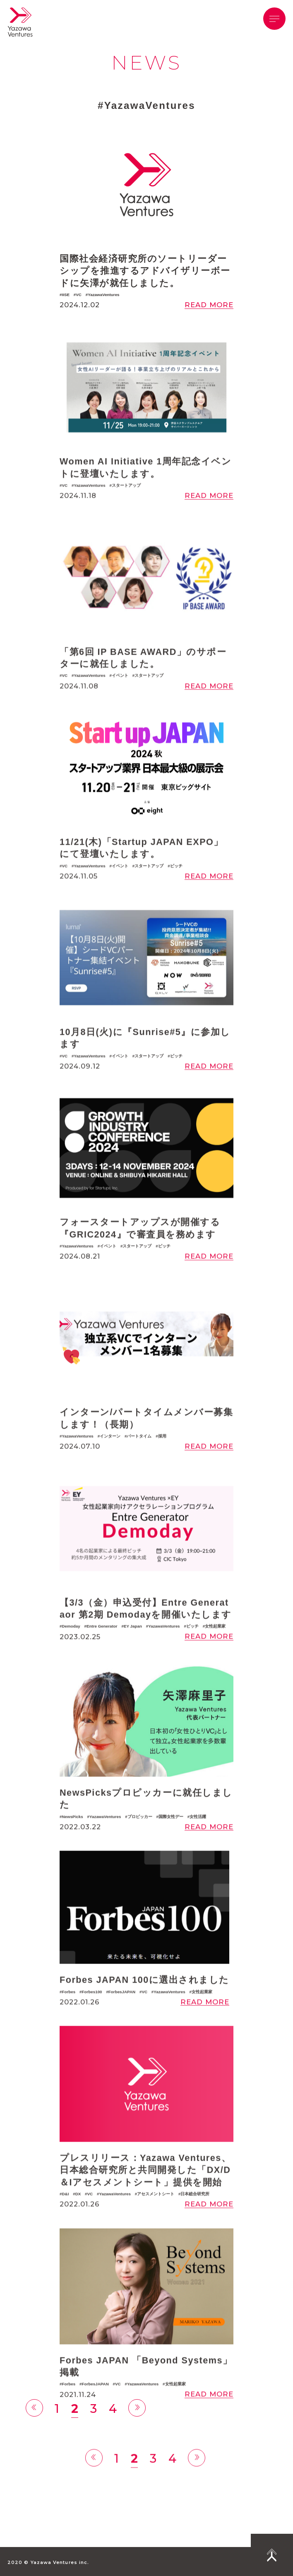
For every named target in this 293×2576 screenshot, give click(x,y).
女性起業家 (215, 1648)
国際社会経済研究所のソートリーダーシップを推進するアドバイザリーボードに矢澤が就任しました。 (145, 270)
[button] (274, 18)
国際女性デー (171, 1838)
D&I (65, 2215)
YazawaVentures (103, 294)
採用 (162, 1457)
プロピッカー (139, 1838)
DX (78, 2215)
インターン (110, 1457)
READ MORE (209, 304)
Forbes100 (92, 2013)
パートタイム (139, 1457)
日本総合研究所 (194, 2215)
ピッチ (176, 887)
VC (79, 294)
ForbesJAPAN (121, 2013)
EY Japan (133, 1648)
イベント (120, 697)
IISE (66, 294)
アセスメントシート (155, 2215)
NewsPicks (72, 1838)
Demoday (71, 1648)
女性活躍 (198, 1838)
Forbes (68, 2013)
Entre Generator (102, 1648)
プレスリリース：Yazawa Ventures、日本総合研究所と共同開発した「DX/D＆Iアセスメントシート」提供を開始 (145, 2191)
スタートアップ (126, 507)
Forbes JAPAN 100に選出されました (144, 2001)
